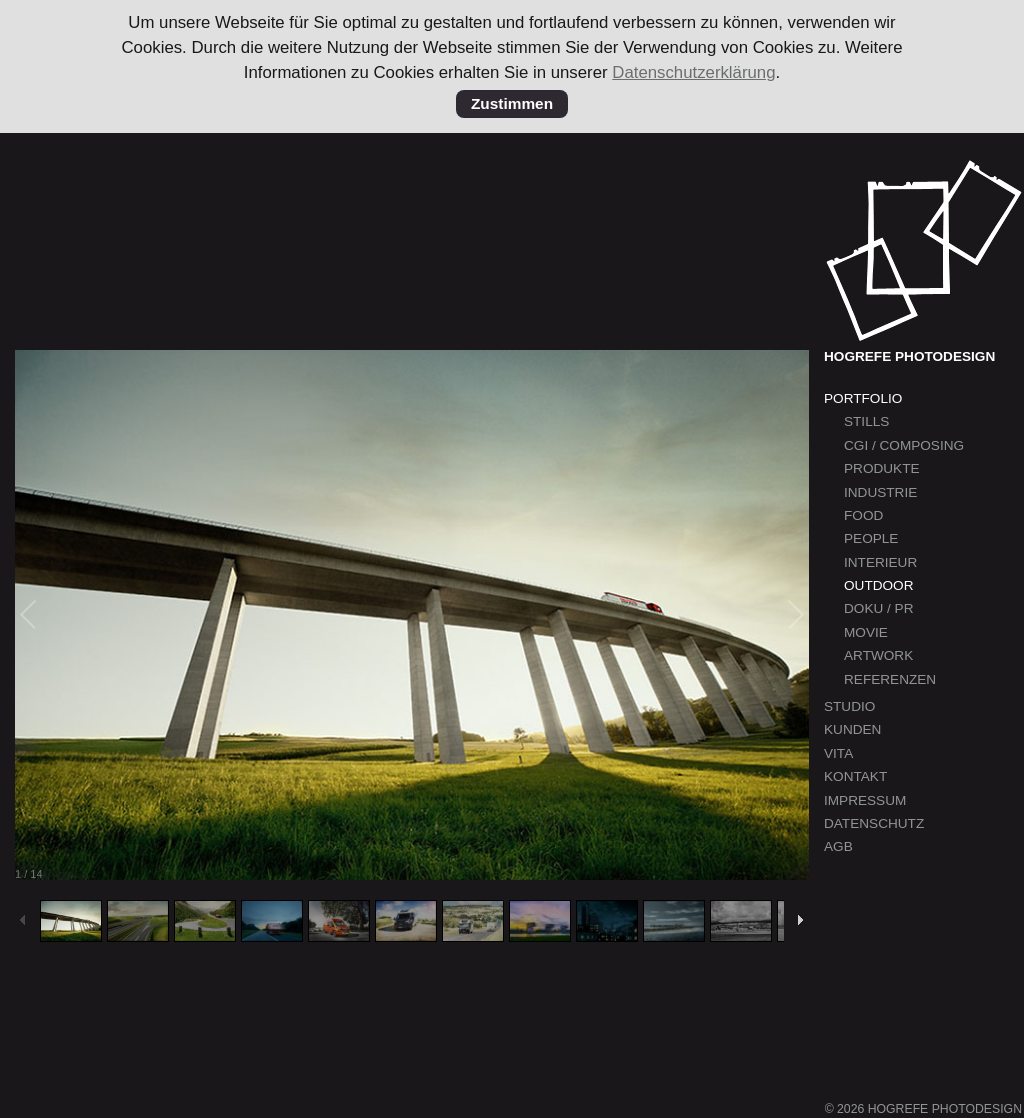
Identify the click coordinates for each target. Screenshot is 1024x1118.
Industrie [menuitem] (880, 492)
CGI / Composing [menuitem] (904, 445)
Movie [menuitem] (866, 632)
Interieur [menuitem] (880, 562)
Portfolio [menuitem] (863, 398)
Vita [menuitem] (838, 753)
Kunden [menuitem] (852, 729)
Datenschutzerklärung (693, 72)
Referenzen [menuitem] (890, 679)
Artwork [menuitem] (878, 655)
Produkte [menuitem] (882, 468)
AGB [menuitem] (838, 846)
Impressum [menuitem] (865, 800)
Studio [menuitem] (849, 706)
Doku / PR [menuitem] (879, 608)
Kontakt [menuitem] (855, 776)
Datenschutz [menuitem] (874, 823)
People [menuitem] (871, 538)
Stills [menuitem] (866, 421)
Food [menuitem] (863, 515)
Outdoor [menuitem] (878, 585)
